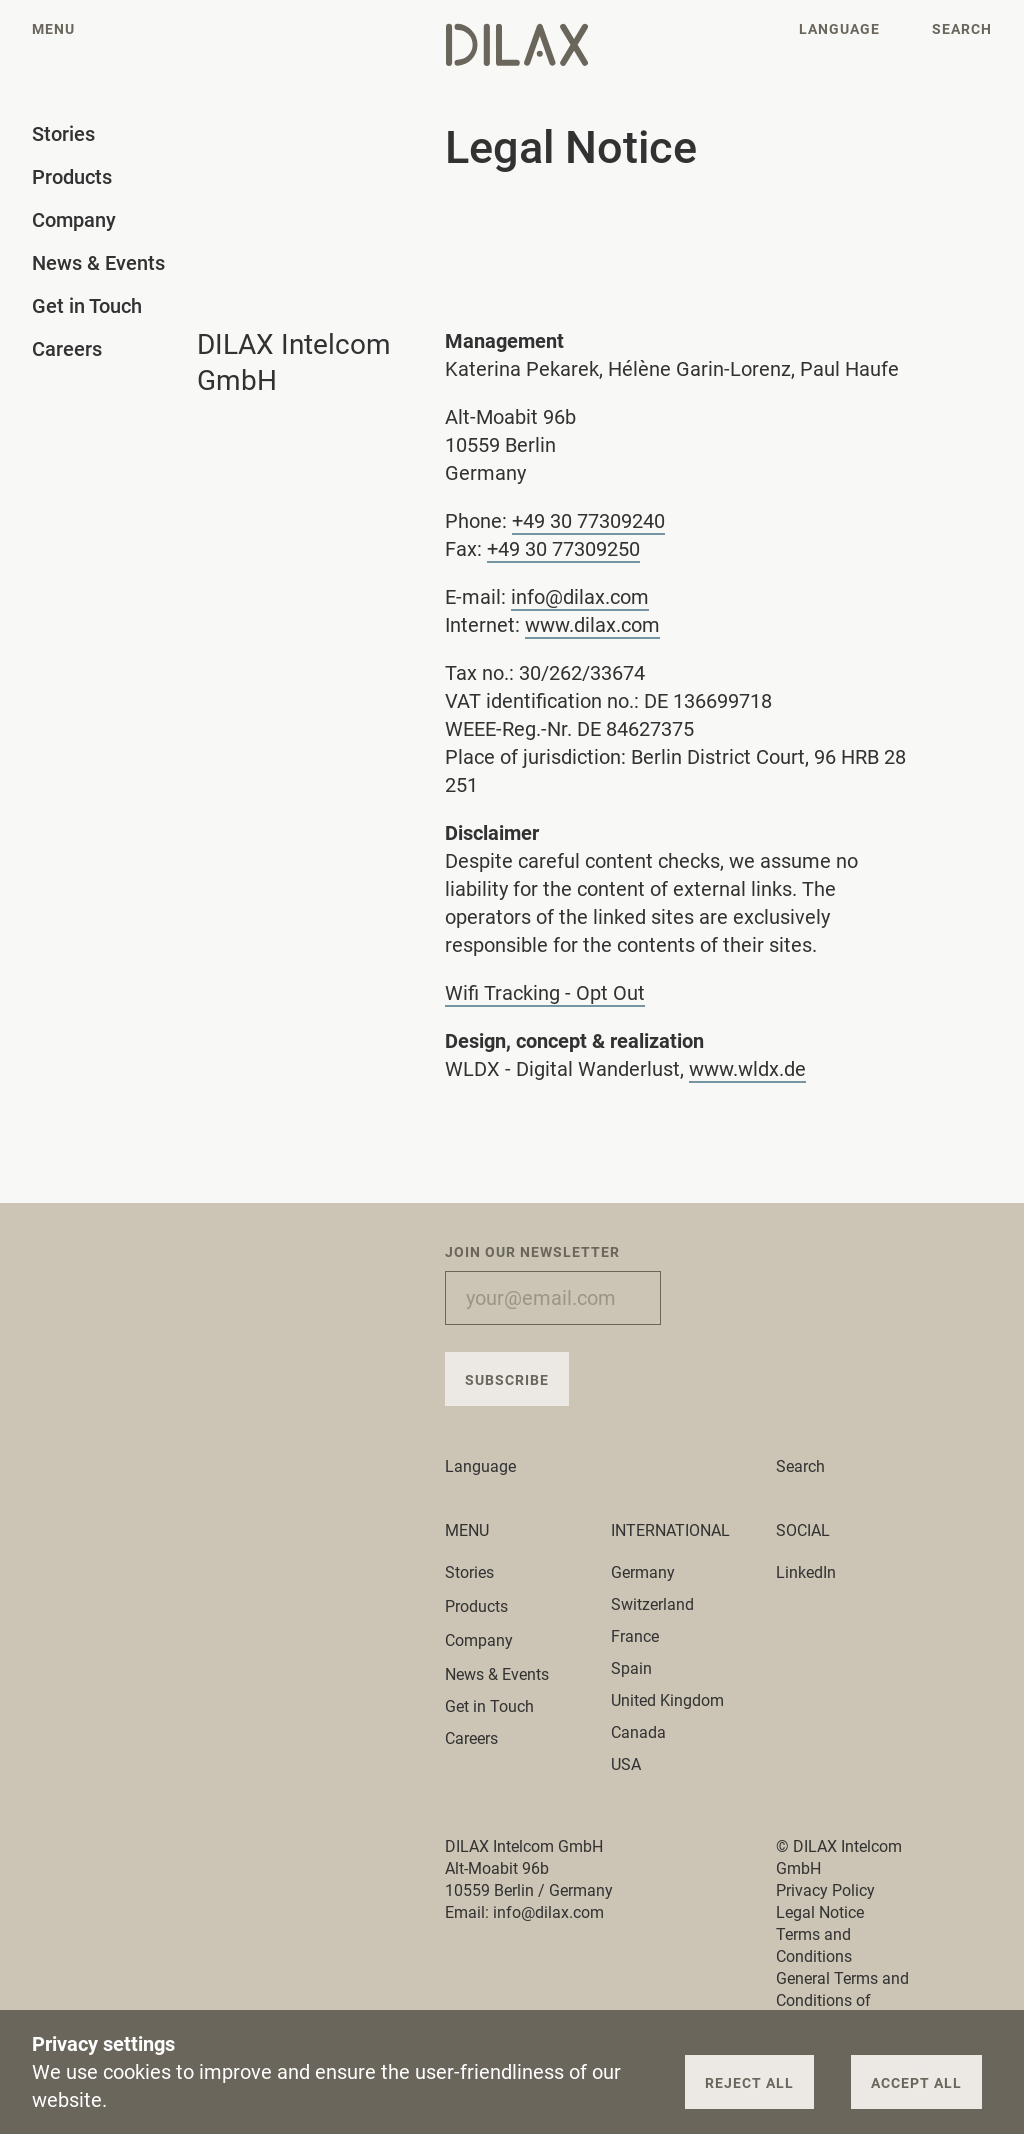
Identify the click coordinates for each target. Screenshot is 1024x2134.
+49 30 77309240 (588, 521)
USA (626, 1764)
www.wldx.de (747, 1069)
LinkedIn (806, 1572)
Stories (481, 1572)
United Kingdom (667, 1700)
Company (490, 1640)
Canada (638, 1732)
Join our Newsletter (532, 1252)
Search (800, 1466)
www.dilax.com (592, 625)
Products (488, 1606)
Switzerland (652, 1604)
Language (492, 1466)
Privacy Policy (825, 1890)
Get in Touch (489, 1706)
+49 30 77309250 (563, 549)
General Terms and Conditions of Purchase (842, 2000)
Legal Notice (820, 1912)
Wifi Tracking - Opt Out (545, 993)
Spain (631, 1668)
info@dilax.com (580, 597)
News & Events (497, 1674)
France (635, 1636)
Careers (471, 1738)
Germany (643, 1572)
